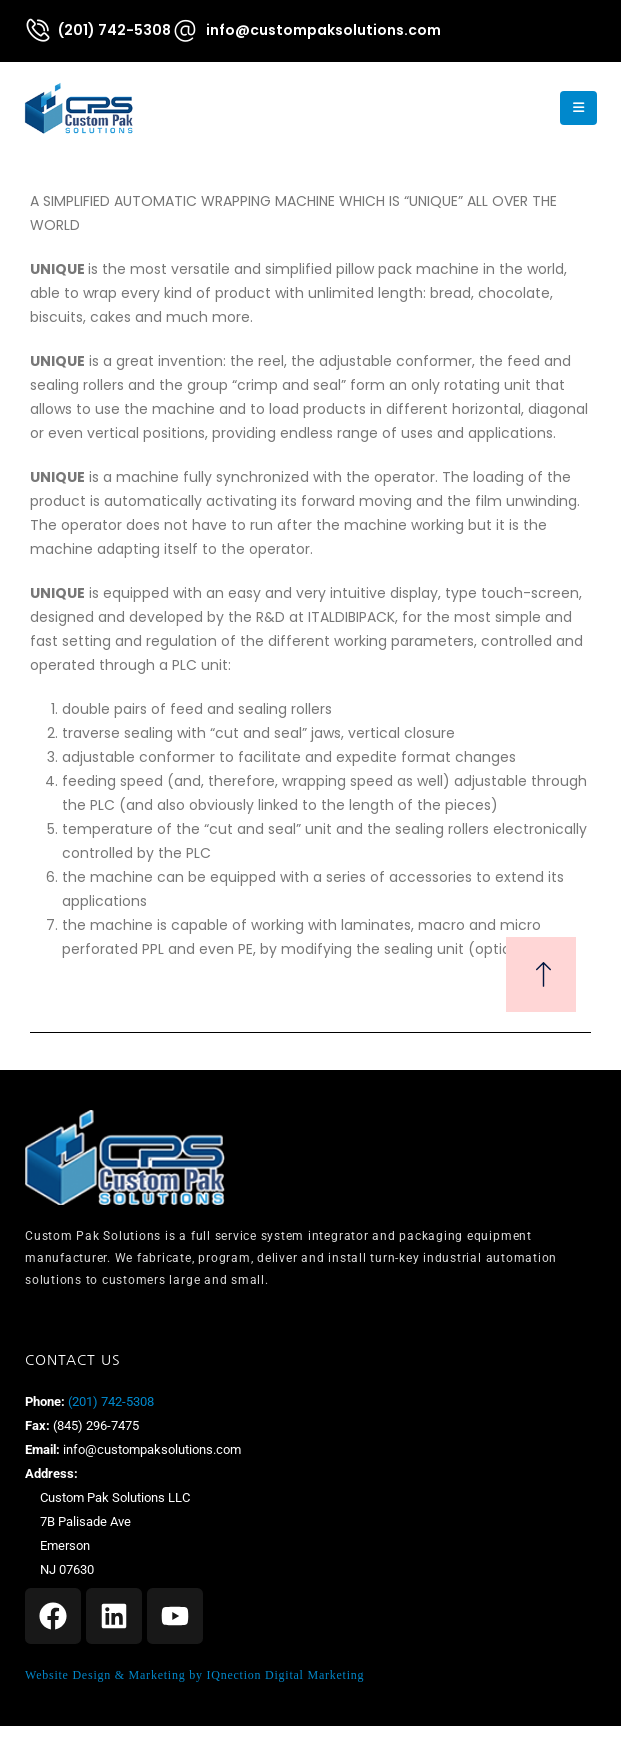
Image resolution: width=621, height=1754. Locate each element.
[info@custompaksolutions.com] (306, 30)
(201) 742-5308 (109, 1401)
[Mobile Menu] (578, 108)
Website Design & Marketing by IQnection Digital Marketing (194, 1675)
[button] (524, 108)
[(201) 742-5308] (97, 29)
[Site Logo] (79, 108)
